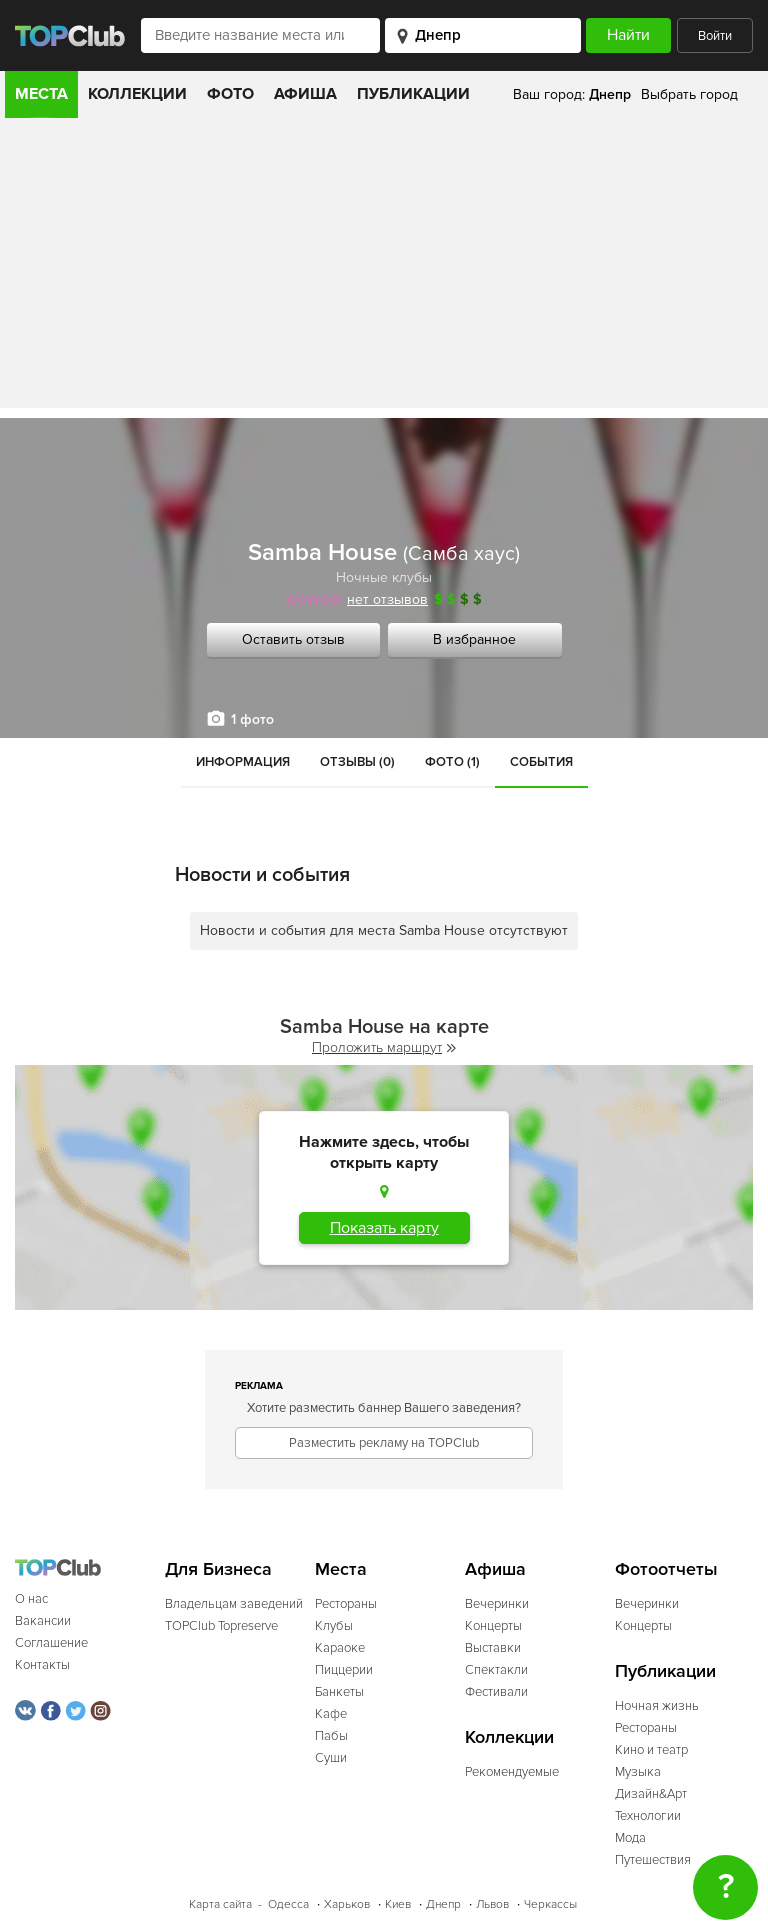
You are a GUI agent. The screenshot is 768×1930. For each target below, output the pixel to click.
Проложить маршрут (384, 1047)
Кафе (331, 1714)
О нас (31, 1599)
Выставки (493, 1648)
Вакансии (43, 1621)
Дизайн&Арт (651, 1794)
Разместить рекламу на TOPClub (384, 1443)
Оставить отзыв (293, 639)
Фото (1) (452, 762)
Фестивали (496, 1692)
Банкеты (339, 1692)
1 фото (252, 719)
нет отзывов (387, 599)
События (541, 762)
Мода (630, 1838)
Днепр (443, 1904)
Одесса (288, 1904)
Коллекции (137, 94)
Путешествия (653, 1860)
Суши (331, 1758)
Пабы (331, 1736)
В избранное (474, 639)
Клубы (334, 1626)
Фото (230, 94)
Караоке (340, 1648)
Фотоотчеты (666, 1569)
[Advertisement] (384, 268)
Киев (398, 1904)
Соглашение (51, 1643)
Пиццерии (344, 1670)
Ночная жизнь (657, 1706)
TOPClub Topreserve (221, 1626)
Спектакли (496, 1670)
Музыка (638, 1772)
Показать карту (384, 1228)
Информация (243, 762)
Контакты (42, 1665)
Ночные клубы (384, 577)
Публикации (413, 94)
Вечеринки (497, 1604)
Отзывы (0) (357, 762)
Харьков (347, 1904)
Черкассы (550, 1904)
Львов (492, 1904)
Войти (715, 36)
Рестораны (346, 1604)
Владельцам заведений (234, 1604)
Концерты (493, 1626)
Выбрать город (689, 94)
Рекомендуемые (512, 1772)
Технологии (648, 1816)
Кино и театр (651, 1750)
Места (41, 94)
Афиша (305, 94)
